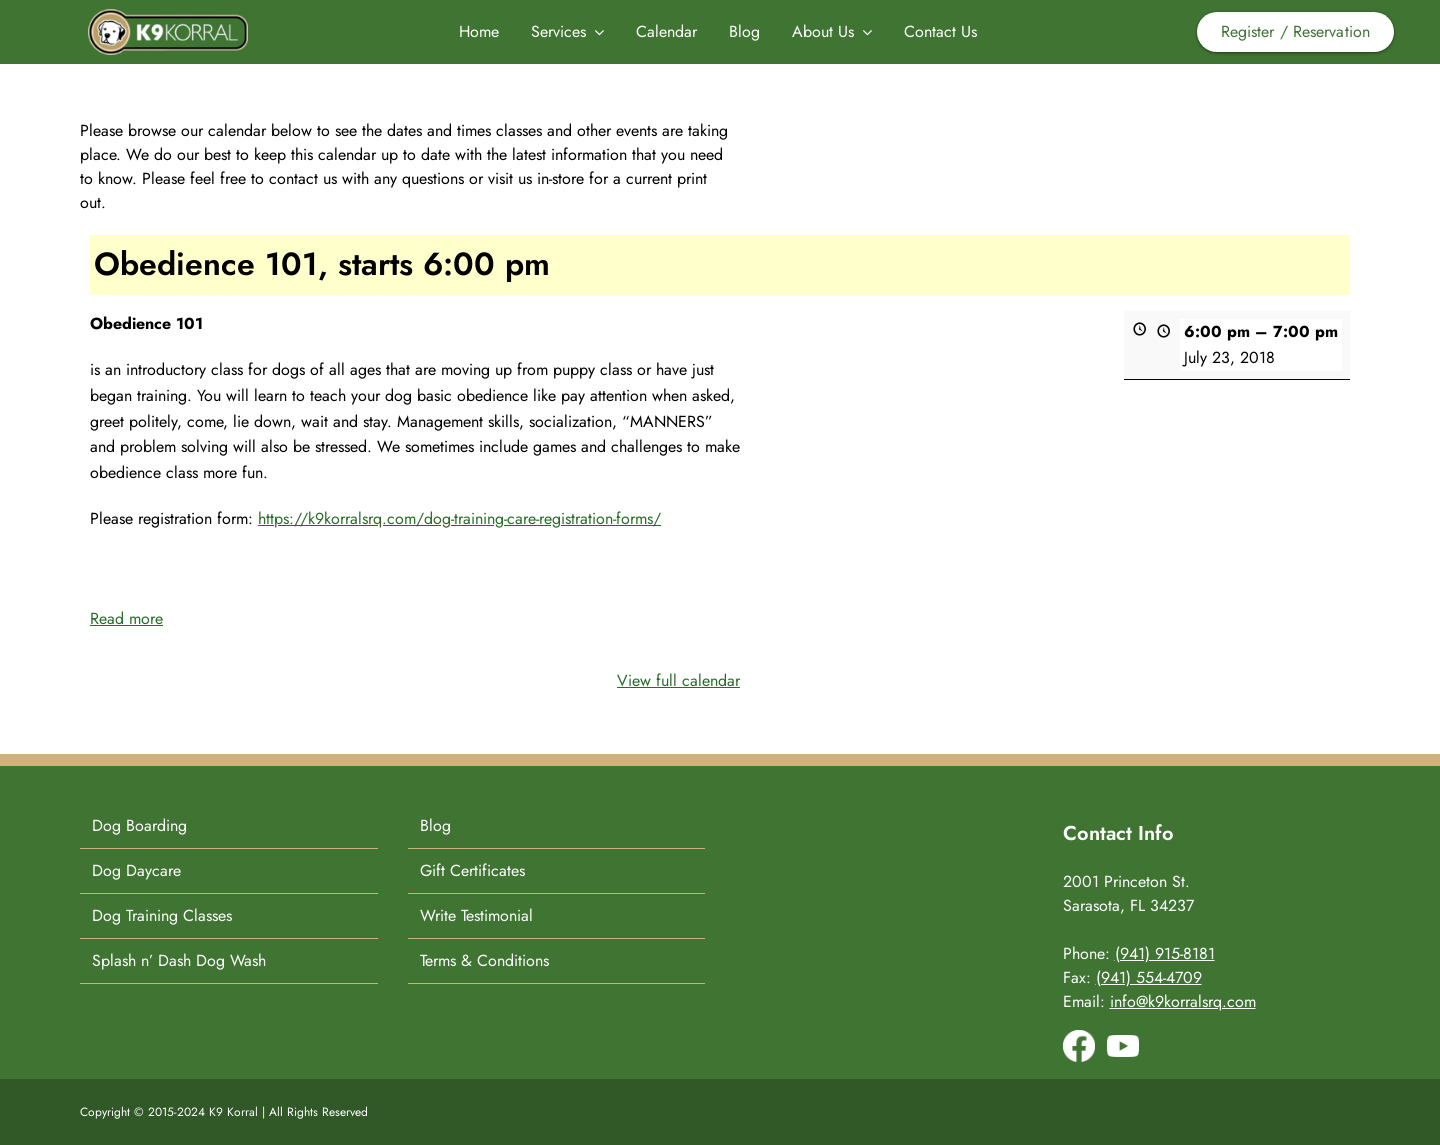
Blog (435, 825)
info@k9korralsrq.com (1183, 1001)
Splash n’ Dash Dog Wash (179, 960)
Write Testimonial (476, 915)
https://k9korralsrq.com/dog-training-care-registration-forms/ (459, 518)
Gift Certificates (472, 870)
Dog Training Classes (162, 915)
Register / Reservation (1295, 31)
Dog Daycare (136, 870)
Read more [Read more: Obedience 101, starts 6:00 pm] (126, 618)
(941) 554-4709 (1149, 977)
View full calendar (678, 680)
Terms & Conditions (484, 960)
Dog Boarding (139, 825)
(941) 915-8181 (1165, 953)
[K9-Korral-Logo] (168, 16)
